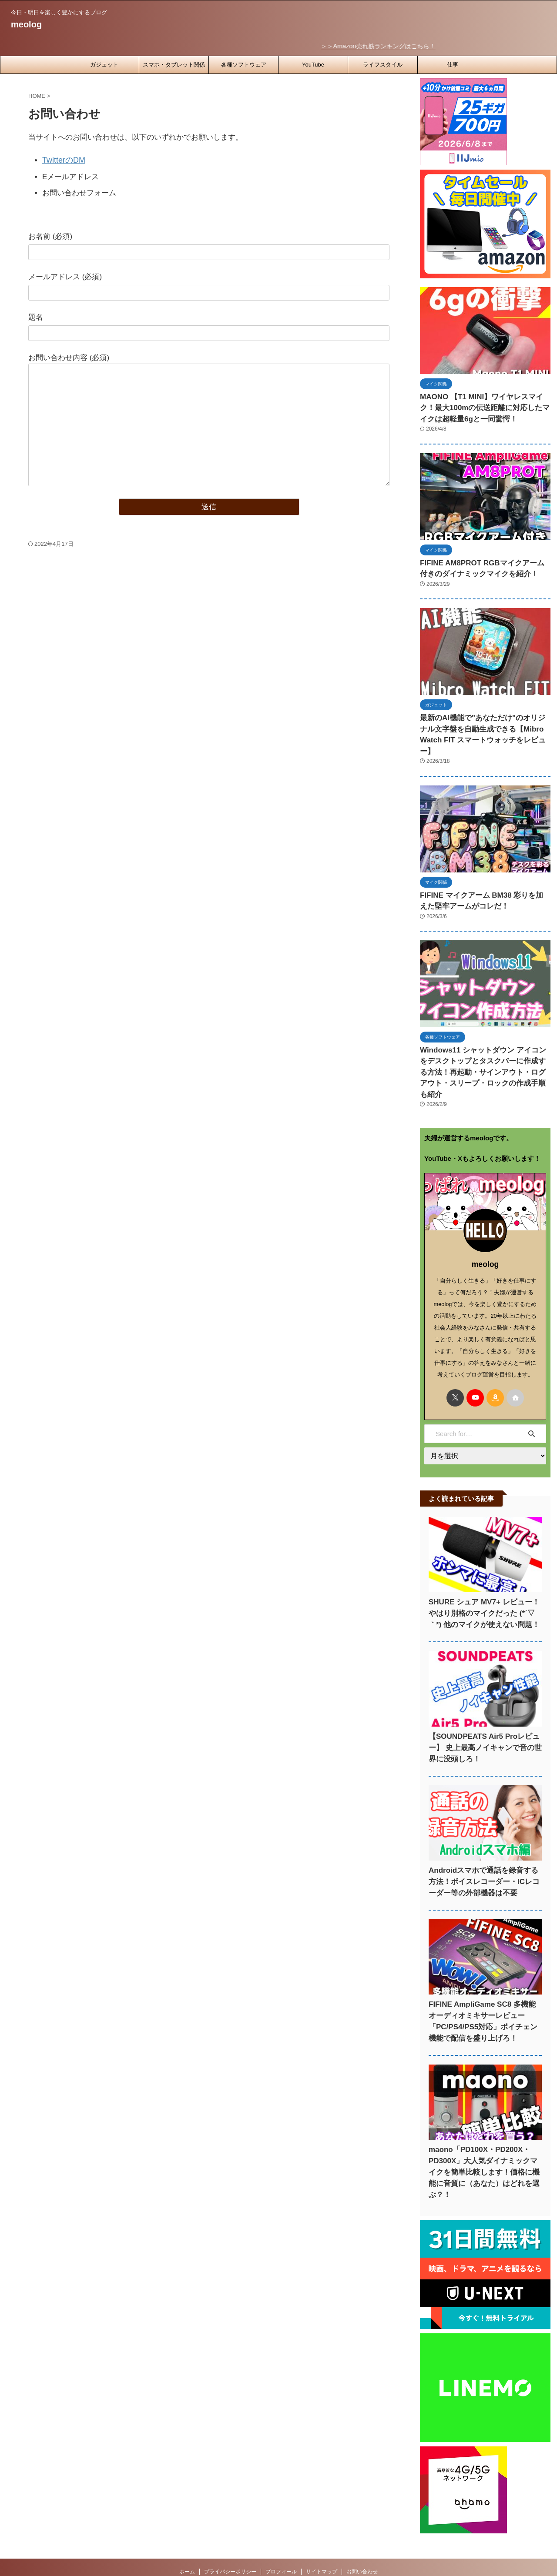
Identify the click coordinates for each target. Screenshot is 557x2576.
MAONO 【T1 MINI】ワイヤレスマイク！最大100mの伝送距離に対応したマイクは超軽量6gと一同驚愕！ (483, 404)
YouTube (313, 63)
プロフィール (281, 2519)
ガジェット (104, 63)
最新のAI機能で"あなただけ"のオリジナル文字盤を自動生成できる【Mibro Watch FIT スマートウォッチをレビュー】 (484, 719)
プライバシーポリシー (230, 2519)
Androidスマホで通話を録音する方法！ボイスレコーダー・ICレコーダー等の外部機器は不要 (484, 1840)
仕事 (452, 63)
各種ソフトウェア (243, 63)
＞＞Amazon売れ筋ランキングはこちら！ (392, 45)
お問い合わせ (362, 2519)
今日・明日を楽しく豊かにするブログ (278, 2536)
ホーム (187, 2519)
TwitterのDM (62, 158)
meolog (26, 24)
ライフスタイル (383, 63)
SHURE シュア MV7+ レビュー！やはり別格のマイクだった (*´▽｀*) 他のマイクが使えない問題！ (484, 1572)
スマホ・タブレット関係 (174, 63)
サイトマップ (321, 2519)
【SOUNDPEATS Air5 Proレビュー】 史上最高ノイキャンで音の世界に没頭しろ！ (484, 1706)
